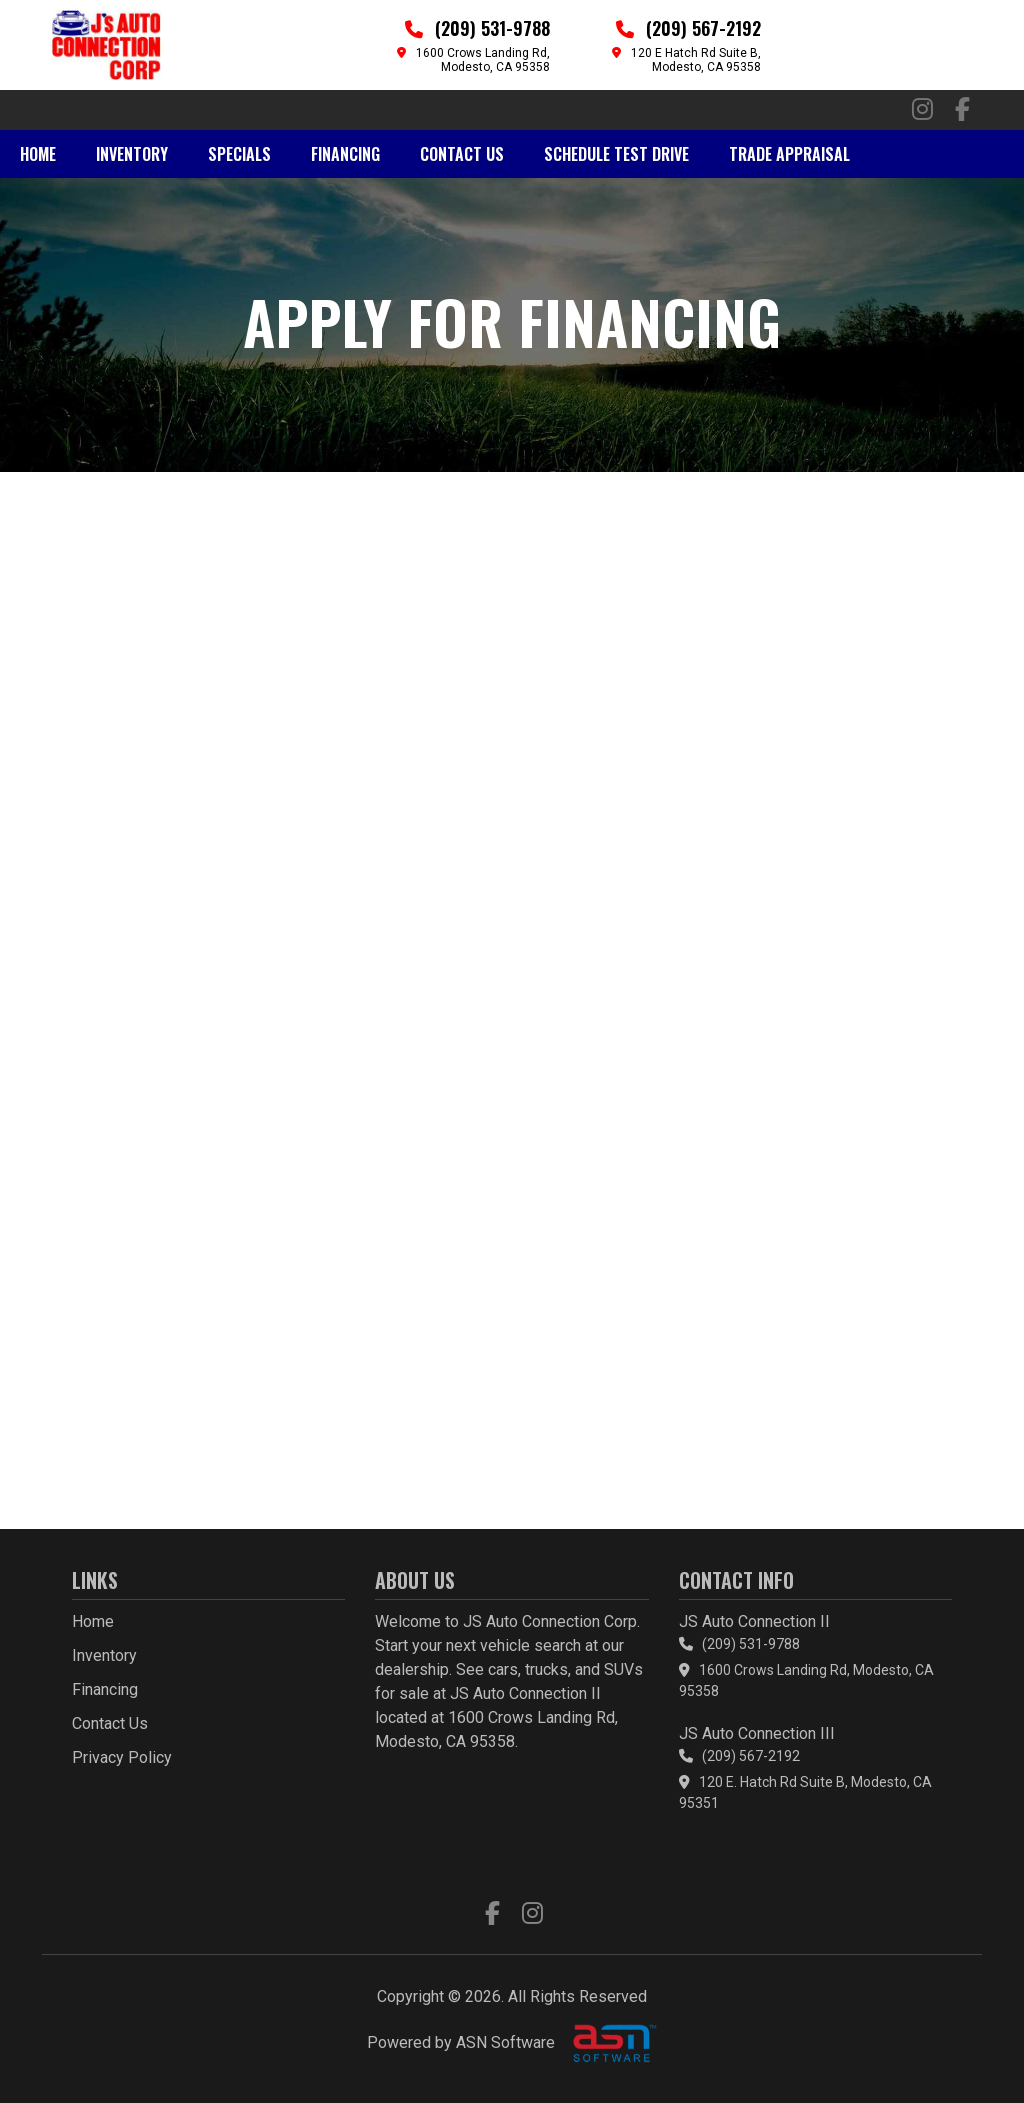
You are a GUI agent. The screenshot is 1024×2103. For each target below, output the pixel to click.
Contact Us (462, 154)
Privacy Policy (122, 1757)
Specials (239, 154)
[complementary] (964, 2043)
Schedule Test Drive (616, 154)
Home (38, 154)
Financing (345, 154)
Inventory (132, 154)
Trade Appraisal (789, 154)
